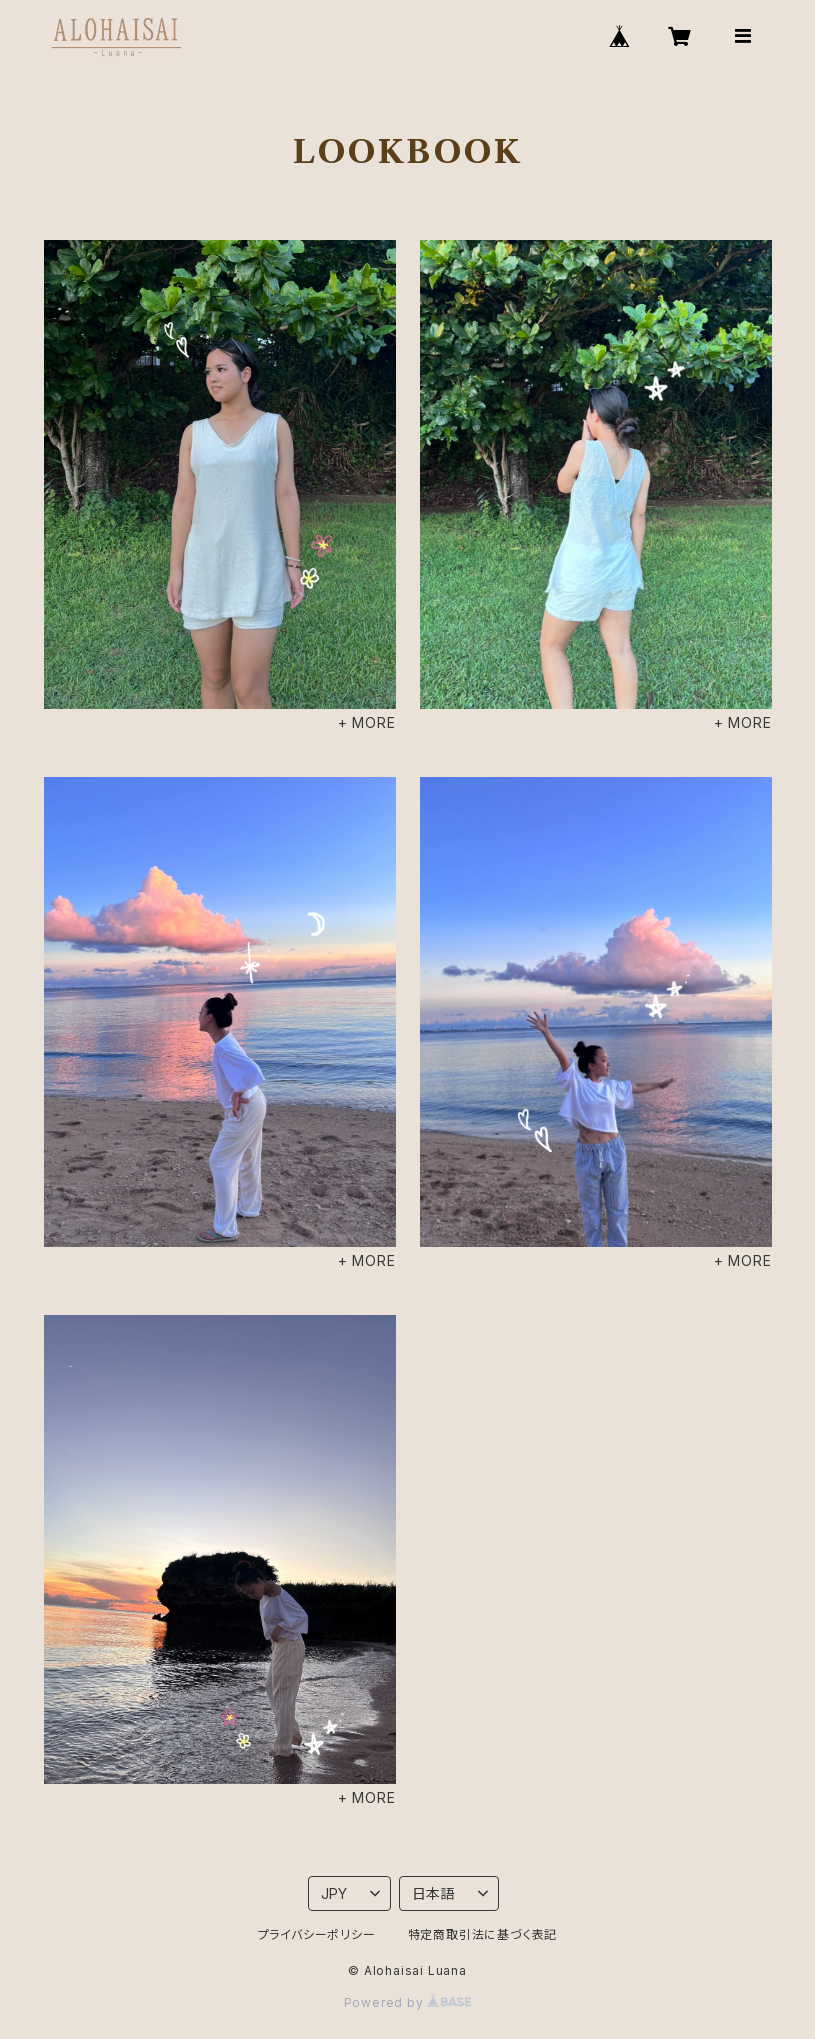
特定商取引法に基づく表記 (483, 1934)
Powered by (408, 2002)
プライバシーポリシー (317, 1934)
